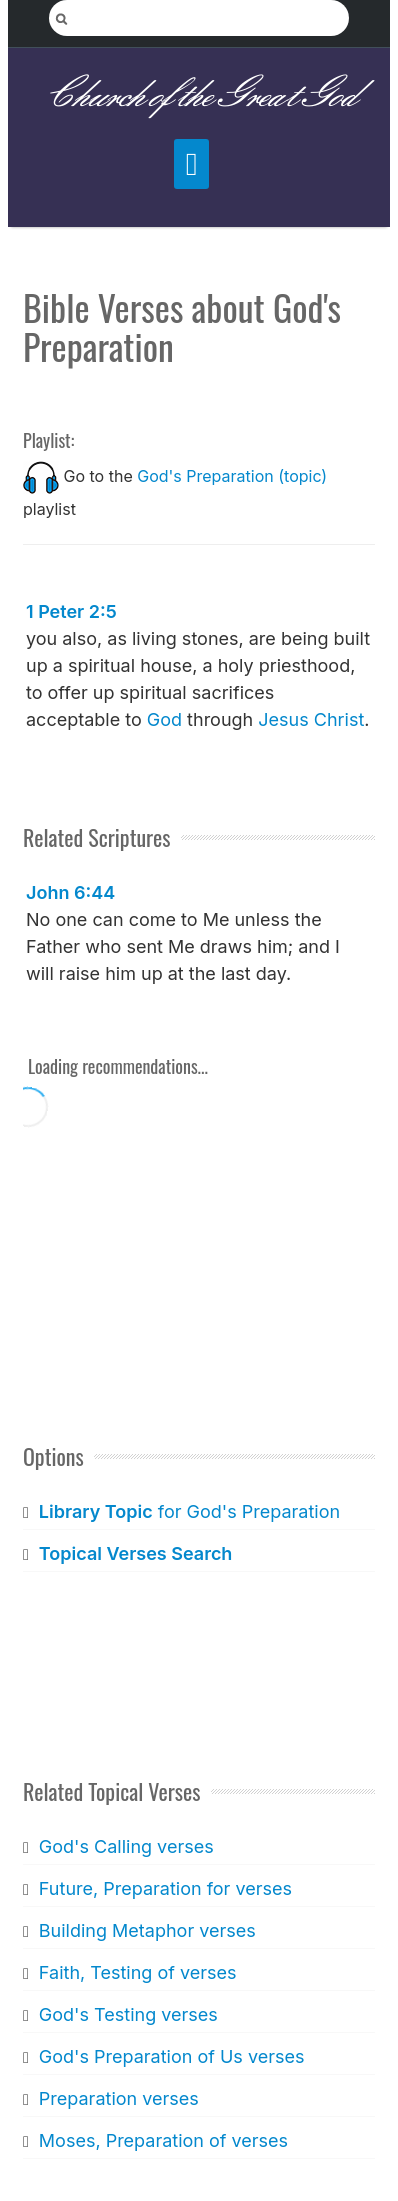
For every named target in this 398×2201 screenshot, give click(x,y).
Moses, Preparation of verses (163, 2140)
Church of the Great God (199, 96)
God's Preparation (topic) (232, 476)
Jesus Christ (311, 719)
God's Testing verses (128, 2014)
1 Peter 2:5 (71, 611)
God (164, 719)
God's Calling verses (126, 1846)
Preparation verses (119, 2098)
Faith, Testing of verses (138, 1972)
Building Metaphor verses (147, 1930)
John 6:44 (70, 892)
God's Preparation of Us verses (172, 2056)
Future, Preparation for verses (165, 1888)
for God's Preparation (189, 1511)
